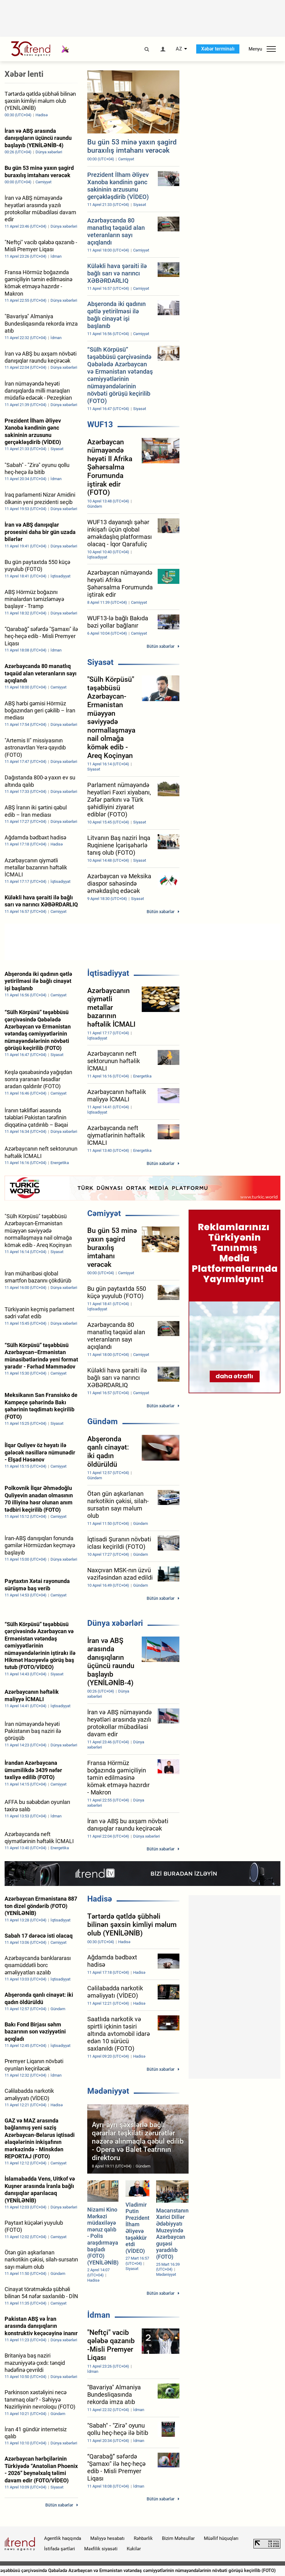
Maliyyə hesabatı (107, 2538)
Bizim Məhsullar (178, 2538)
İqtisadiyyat (108, 973)
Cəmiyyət (104, 1213)
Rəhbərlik (143, 2538)
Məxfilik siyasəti (101, 2549)
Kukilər (134, 2549)
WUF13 (100, 424)
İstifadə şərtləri (59, 2549)
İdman (98, 2315)
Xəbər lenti (24, 74)
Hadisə (99, 1898)
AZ (179, 49)
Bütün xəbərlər (160, 646)
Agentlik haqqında (62, 2538)
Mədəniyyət (108, 2091)
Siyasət (100, 662)
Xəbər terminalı (217, 49)
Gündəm (102, 1421)
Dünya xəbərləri (115, 1623)
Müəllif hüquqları (221, 2538)
